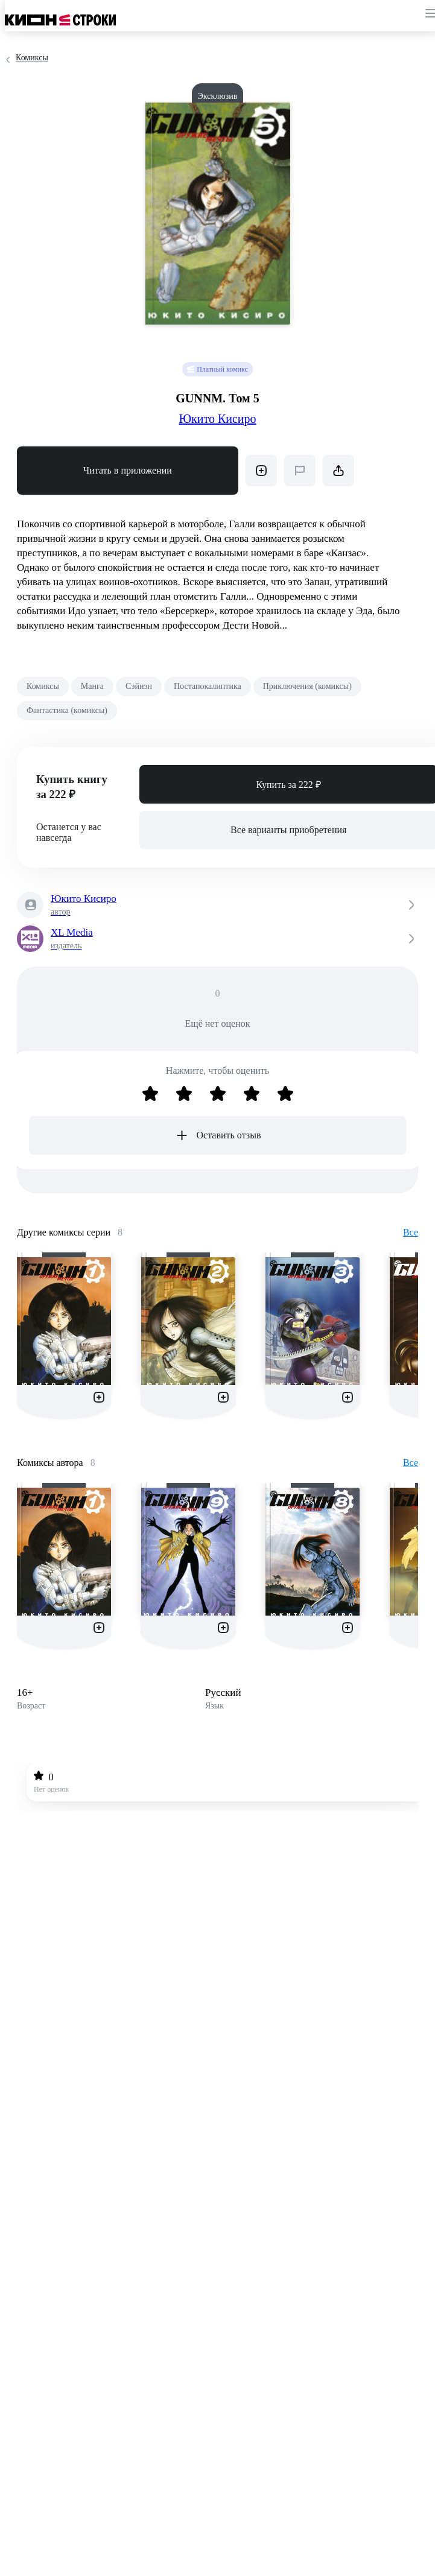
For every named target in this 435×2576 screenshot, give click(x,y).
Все (410, 1232)
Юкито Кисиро (217, 418)
